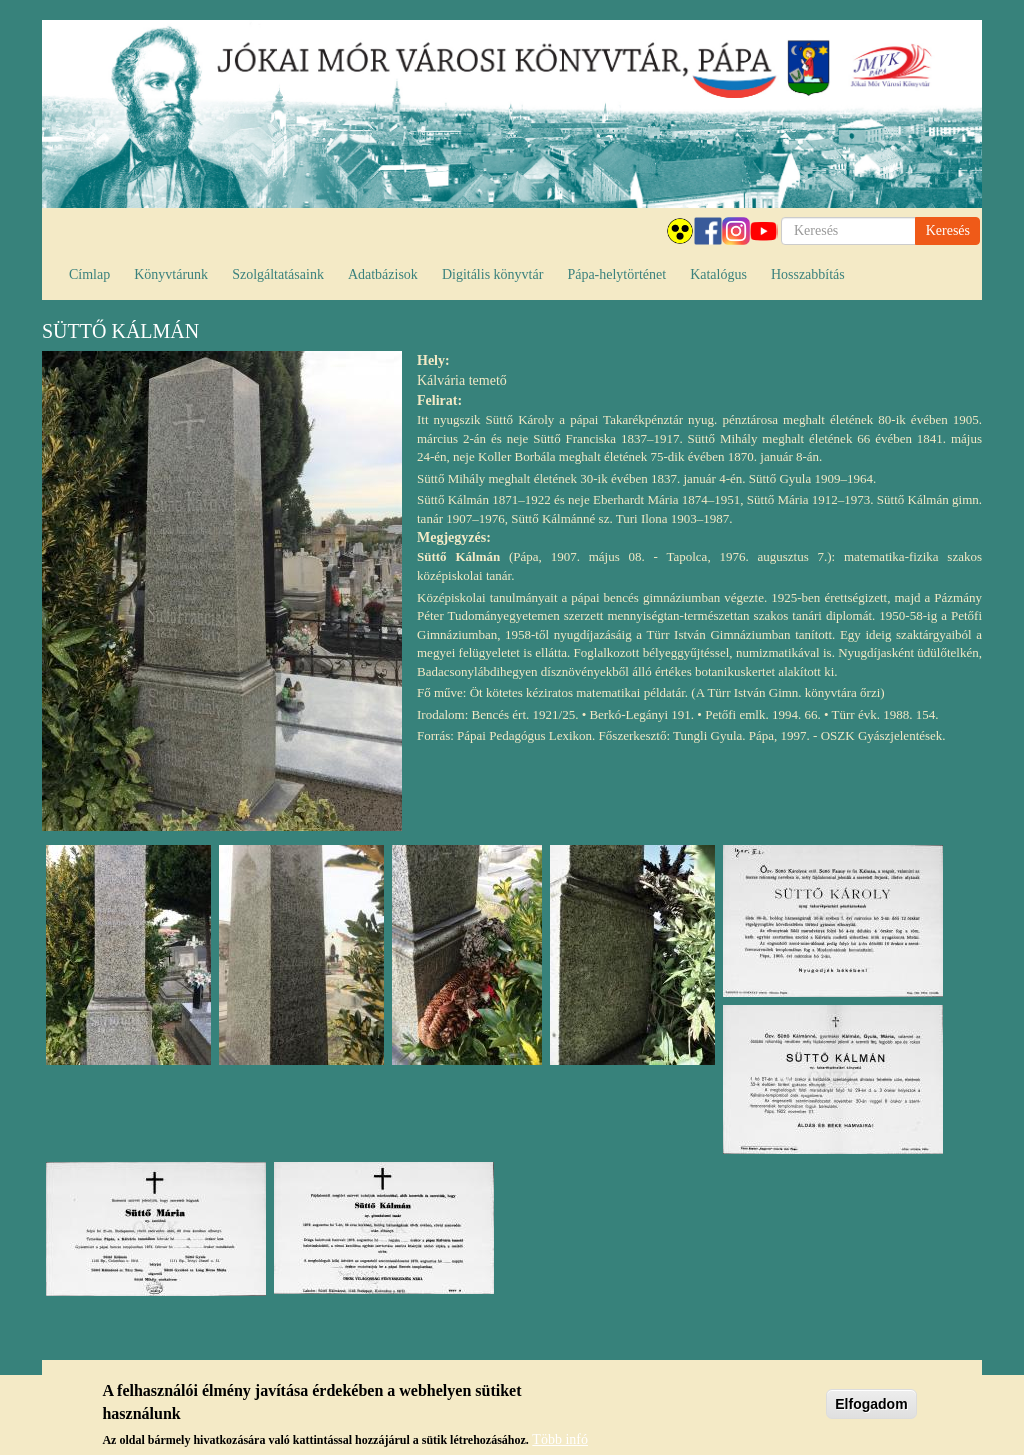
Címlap (89, 274)
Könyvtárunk (171, 274)
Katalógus (718, 274)
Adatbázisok (383, 274)
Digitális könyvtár (493, 274)
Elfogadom (871, 1410)
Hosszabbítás (808, 274)
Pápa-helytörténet (616, 274)
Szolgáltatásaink (278, 274)
